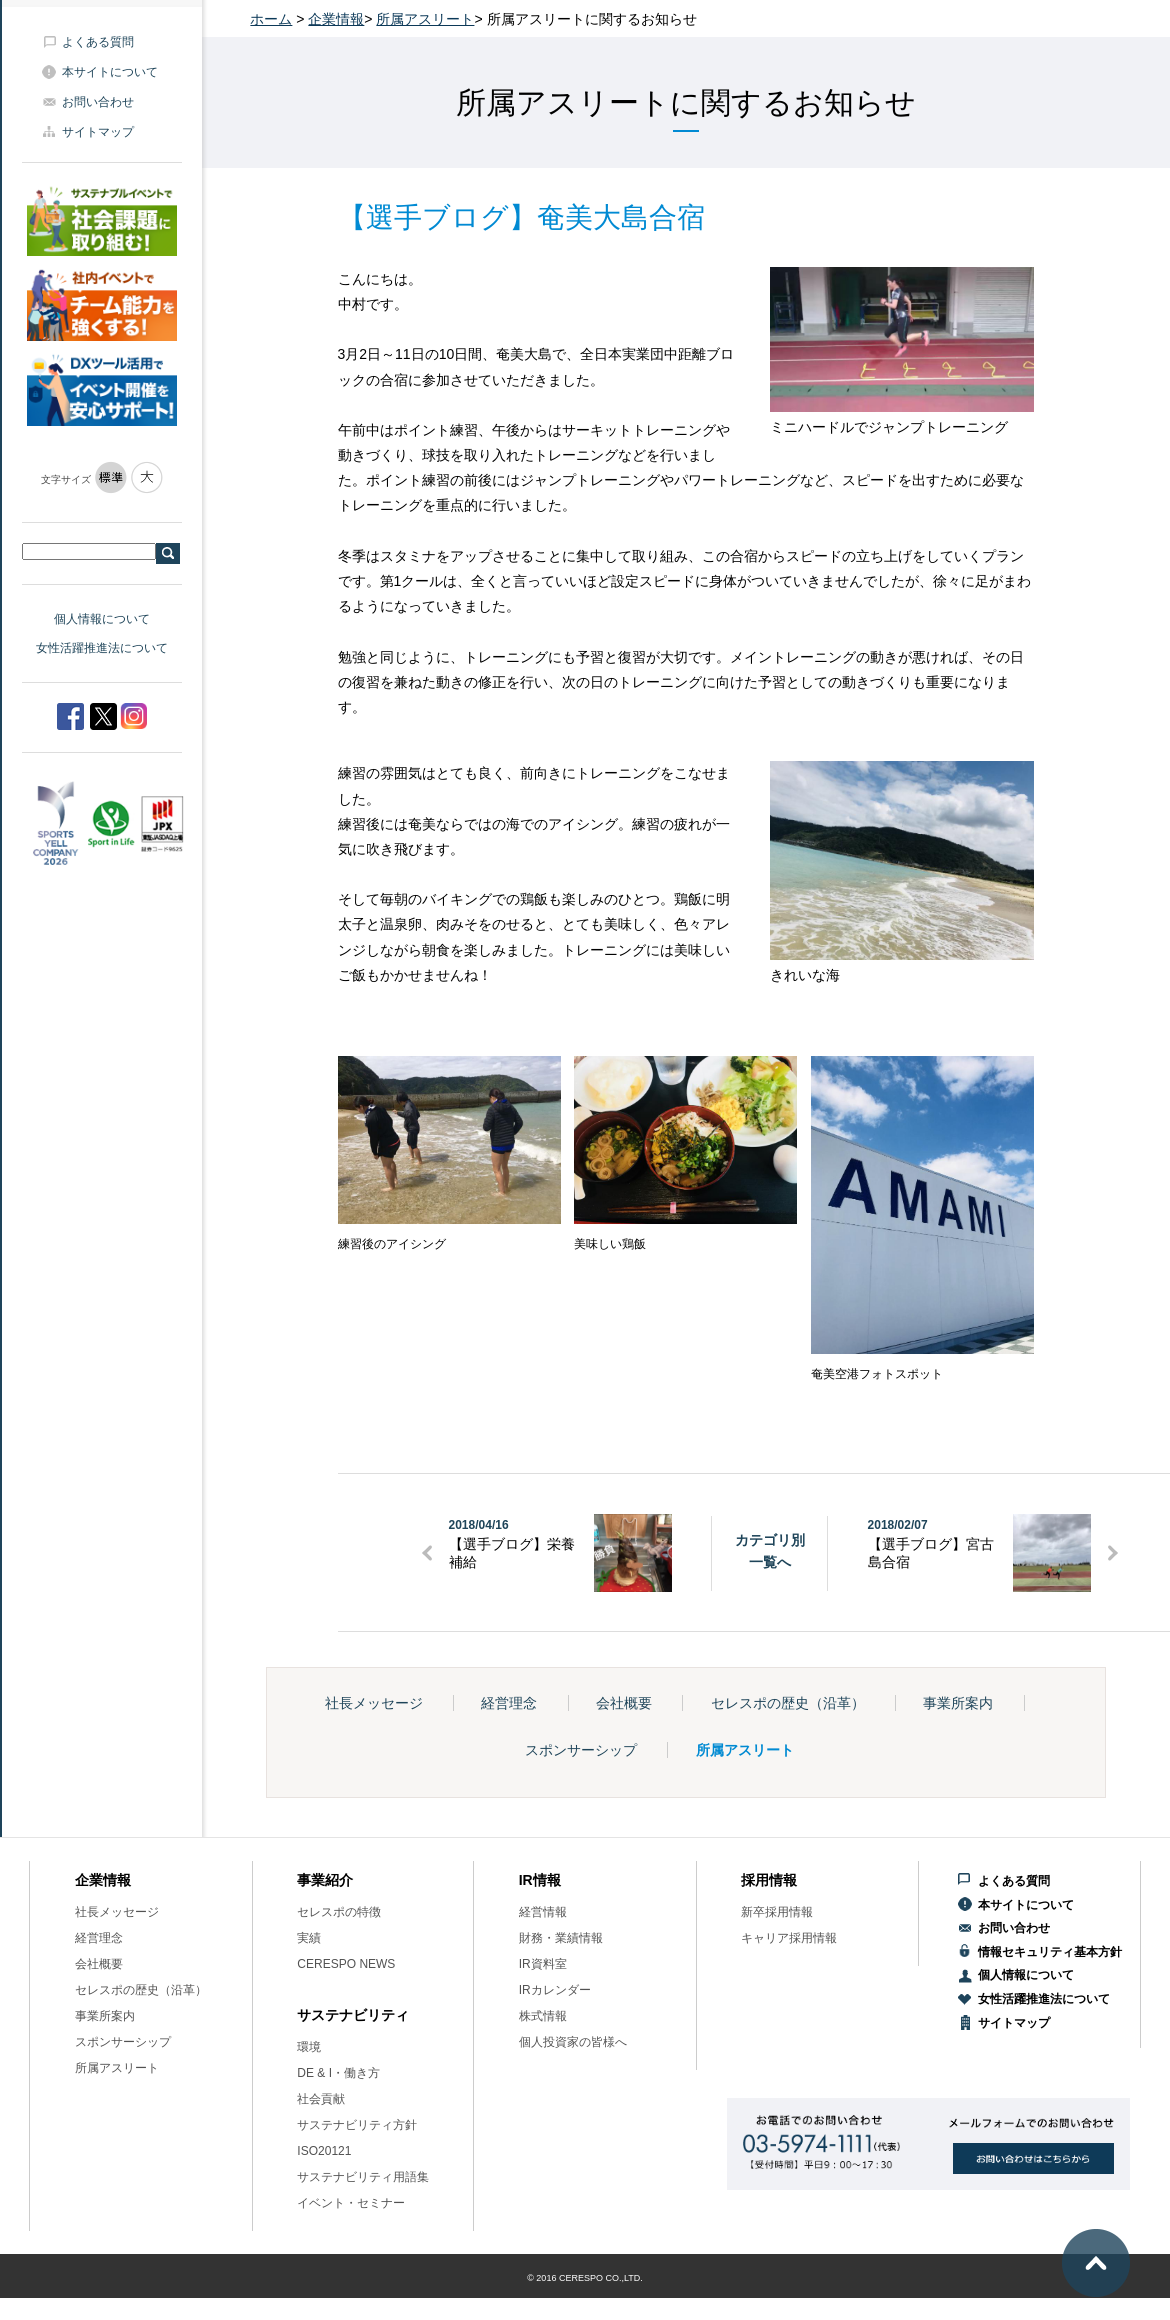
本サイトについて (110, 72)
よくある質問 (98, 42)
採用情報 (769, 1880)
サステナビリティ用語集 (363, 2177)
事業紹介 (325, 1880)
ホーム (271, 19)
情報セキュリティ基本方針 (1050, 1952)
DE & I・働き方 (338, 2073)
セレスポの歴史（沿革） (788, 1703)
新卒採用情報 (777, 1912)
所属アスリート (425, 19)
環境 (309, 2047)
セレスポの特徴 (339, 1912)
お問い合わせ (98, 102)
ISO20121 (324, 2151)
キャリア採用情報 (789, 1938)
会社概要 (624, 1703)
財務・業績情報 (561, 1938)
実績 (309, 1938)
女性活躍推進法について (102, 648)
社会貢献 (321, 2099)
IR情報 (540, 1880)
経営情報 (543, 1912)
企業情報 (336, 19)
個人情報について (102, 619)
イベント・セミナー (351, 2203)
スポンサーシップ (581, 1750)
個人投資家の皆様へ (573, 2042)
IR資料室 (543, 1964)
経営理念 (509, 1703)
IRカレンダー (555, 1990)
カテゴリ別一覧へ (770, 1551)
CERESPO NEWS (346, 1964)
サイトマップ (98, 132)
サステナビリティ (353, 2015)
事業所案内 (958, 1703)
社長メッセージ (374, 1703)
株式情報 (543, 2016)
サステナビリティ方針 (357, 2125)
